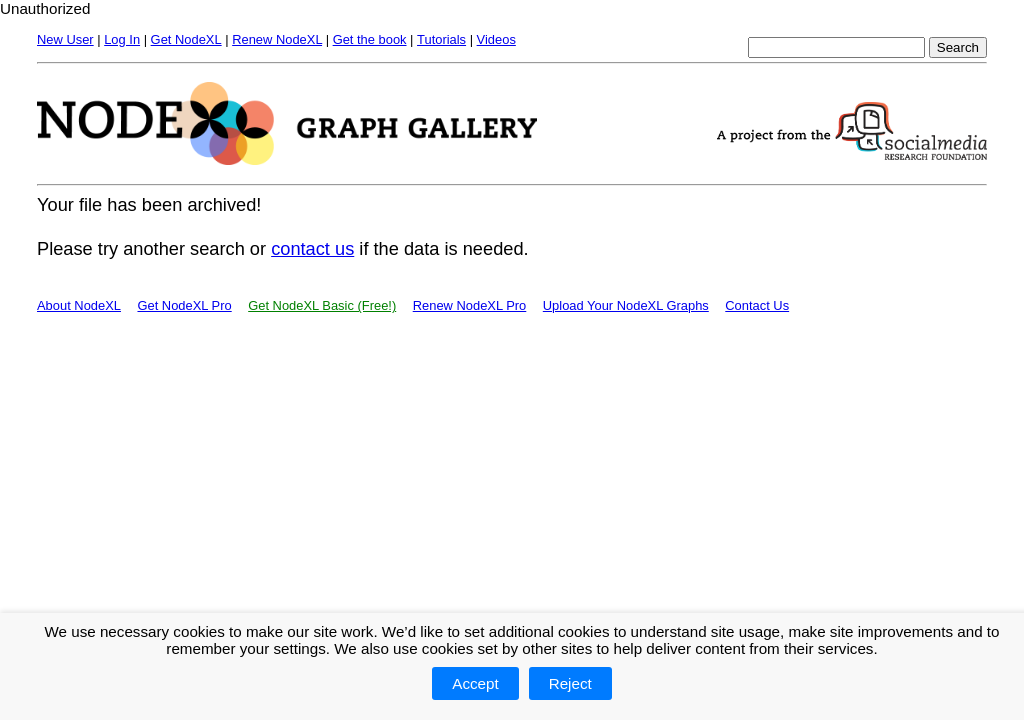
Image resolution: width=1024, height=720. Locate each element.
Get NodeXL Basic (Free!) (322, 305)
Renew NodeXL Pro (470, 305)
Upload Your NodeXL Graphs (626, 305)
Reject (570, 683)
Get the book (370, 39)
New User (65, 39)
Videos (496, 39)
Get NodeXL (186, 39)
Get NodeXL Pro (184, 305)
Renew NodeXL (277, 39)
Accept (475, 683)
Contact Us (757, 305)
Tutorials (441, 39)
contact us (312, 248)
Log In (122, 39)
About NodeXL (79, 305)
